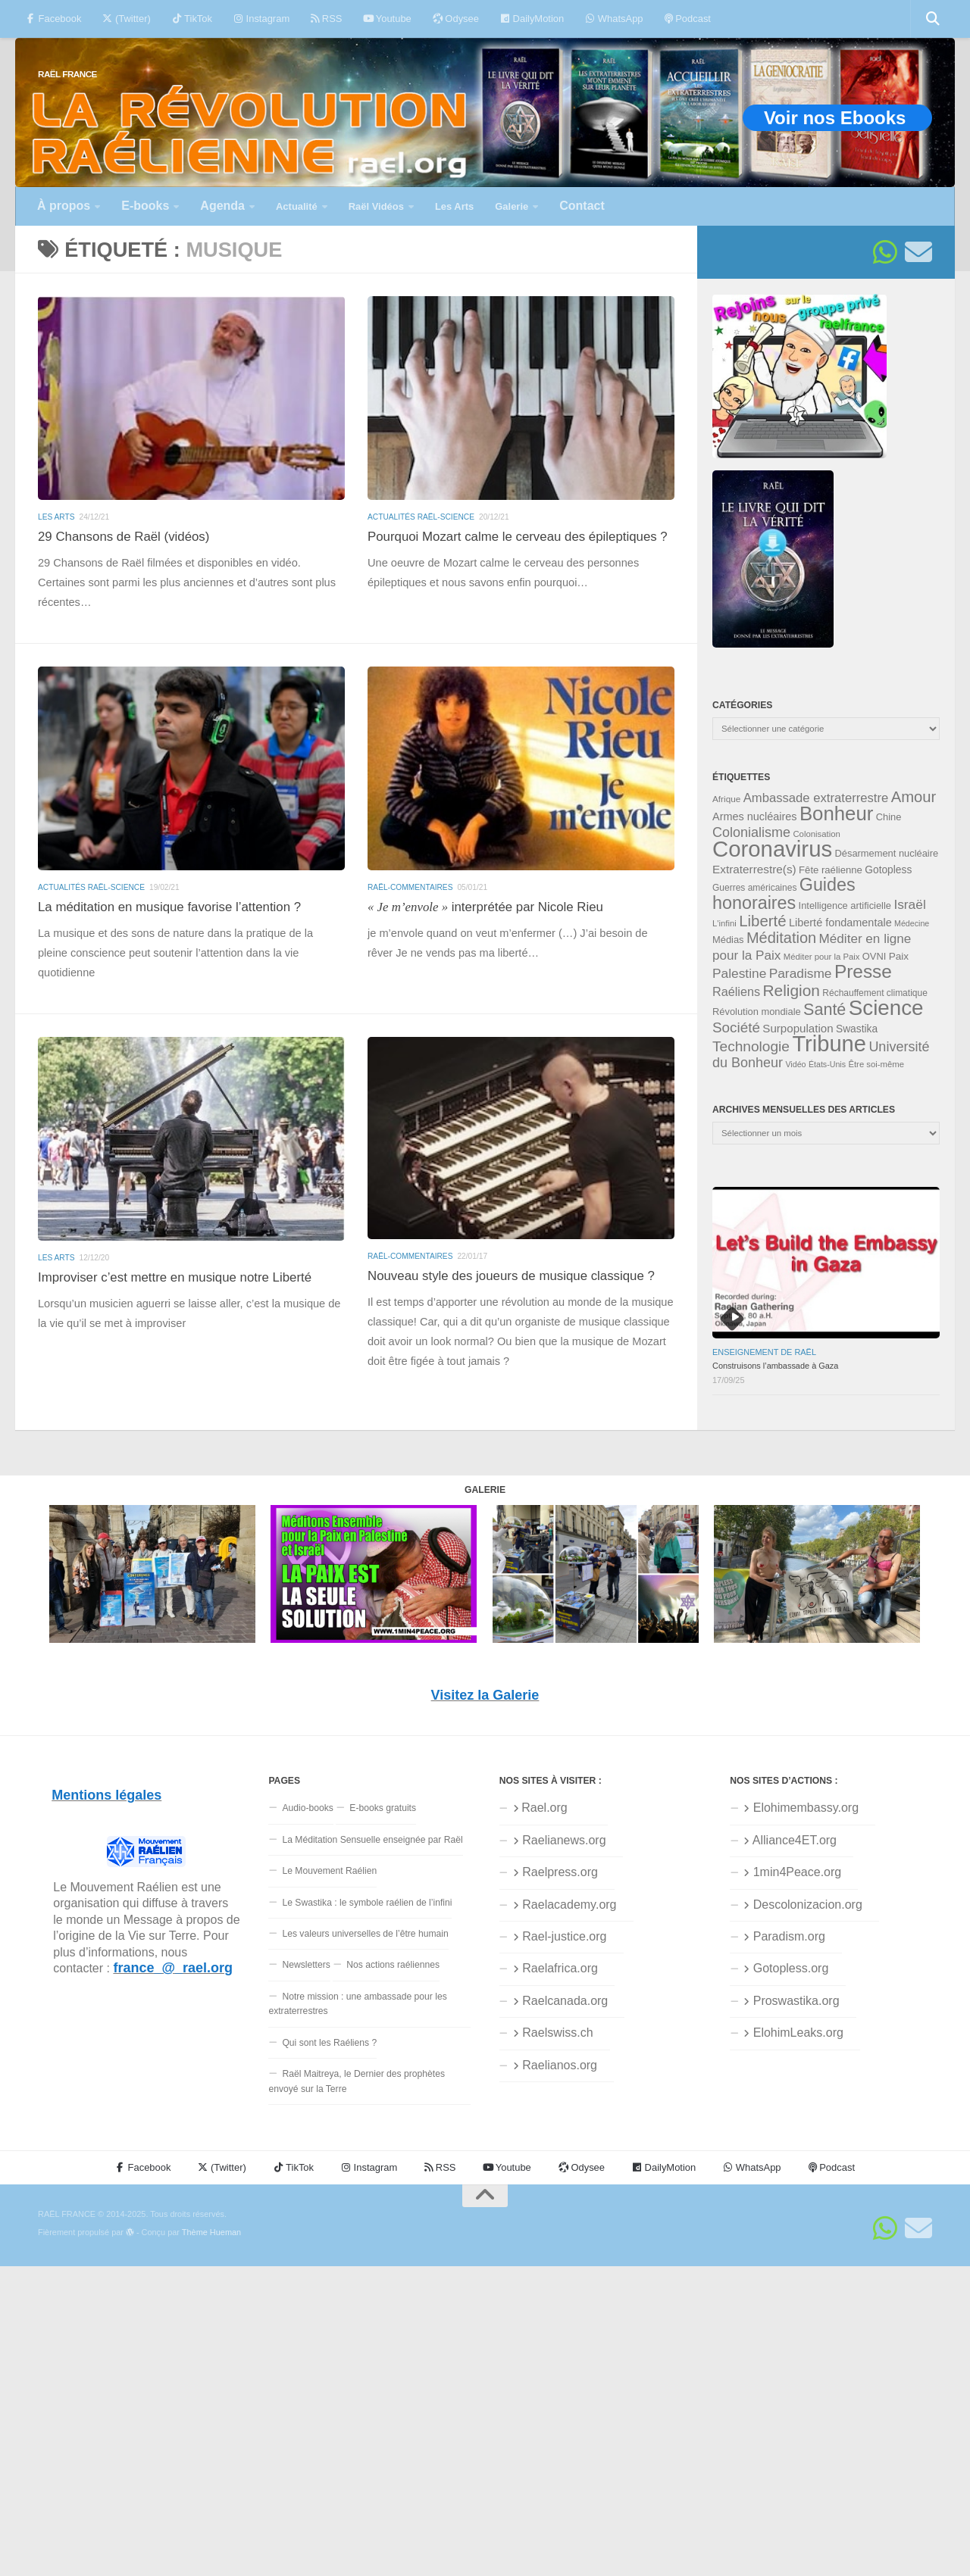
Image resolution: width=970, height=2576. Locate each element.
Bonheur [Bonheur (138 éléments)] (836, 813)
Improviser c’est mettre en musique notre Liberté (174, 1277)
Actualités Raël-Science (421, 517)
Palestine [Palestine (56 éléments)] (739, 973)
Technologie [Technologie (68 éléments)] (751, 1046)
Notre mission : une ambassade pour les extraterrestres (357, 2003)
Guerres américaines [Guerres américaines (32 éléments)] (754, 887)
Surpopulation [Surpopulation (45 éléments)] (797, 1028)
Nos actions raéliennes (393, 1964)
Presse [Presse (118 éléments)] (863, 971)
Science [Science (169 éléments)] (886, 1007)
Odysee (456, 18)
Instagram (261, 18)
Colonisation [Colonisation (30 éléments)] (816, 833)
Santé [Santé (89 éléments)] (824, 1009)
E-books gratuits (382, 1808)
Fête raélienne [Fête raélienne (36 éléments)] (830, 870)
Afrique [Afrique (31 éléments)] (726, 799)
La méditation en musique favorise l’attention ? (169, 907)
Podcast (688, 18)
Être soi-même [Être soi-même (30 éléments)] (876, 1064)
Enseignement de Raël (764, 1352)
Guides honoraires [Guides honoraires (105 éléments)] (784, 893)
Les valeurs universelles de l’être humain (365, 1933)
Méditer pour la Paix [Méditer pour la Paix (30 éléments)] (822, 956)
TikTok (192, 18)
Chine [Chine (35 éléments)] (889, 817)
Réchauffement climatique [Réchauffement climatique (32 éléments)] (875, 993)
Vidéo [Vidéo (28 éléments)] (795, 1064)
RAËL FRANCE (67, 74)
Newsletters (306, 1964)
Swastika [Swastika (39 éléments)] (857, 1029)
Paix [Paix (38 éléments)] (899, 956)
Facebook (53, 18)
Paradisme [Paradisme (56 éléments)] (800, 973)
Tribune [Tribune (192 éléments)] (829, 1044)
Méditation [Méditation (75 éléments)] (781, 937)
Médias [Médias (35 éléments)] (728, 939)
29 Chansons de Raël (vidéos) (123, 536)
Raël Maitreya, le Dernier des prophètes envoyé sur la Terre (356, 2081)
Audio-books (307, 1808)
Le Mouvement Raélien (329, 1871)
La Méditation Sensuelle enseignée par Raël (372, 1839)
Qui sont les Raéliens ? (329, 2042)
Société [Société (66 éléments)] (736, 1027)
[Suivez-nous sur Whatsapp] (885, 252)
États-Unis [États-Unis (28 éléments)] (827, 1064)
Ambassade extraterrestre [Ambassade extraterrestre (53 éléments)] (816, 798)
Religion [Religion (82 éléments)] (790, 990)
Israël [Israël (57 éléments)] (909, 904)
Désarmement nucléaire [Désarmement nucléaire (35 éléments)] (887, 853)
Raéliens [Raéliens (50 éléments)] (736, 991)
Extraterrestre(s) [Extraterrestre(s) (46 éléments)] (754, 869)
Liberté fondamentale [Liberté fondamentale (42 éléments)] (840, 922)
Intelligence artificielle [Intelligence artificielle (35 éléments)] (845, 905)
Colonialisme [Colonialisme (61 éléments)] (751, 832)
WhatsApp (614, 18)
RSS (326, 18)
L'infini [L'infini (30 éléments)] (724, 923)
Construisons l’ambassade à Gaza (775, 1365)
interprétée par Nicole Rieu (485, 907)
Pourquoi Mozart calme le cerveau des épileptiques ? (518, 536)
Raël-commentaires (410, 887)
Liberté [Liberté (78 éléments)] (763, 920)
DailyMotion (532, 18)
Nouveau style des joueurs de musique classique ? (511, 1276)
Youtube (387, 18)
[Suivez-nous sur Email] (918, 252)
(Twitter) (126, 18)
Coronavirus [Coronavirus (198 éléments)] (772, 848)
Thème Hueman (211, 2232)
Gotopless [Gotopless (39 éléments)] (888, 870)
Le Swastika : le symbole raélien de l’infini (367, 1902)
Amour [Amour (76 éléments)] (914, 796)
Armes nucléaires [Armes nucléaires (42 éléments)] (754, 816)
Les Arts (56, 517)
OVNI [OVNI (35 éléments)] (874, 956)
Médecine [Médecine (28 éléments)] (911, 923)
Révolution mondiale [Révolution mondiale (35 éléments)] (756, 1011)
